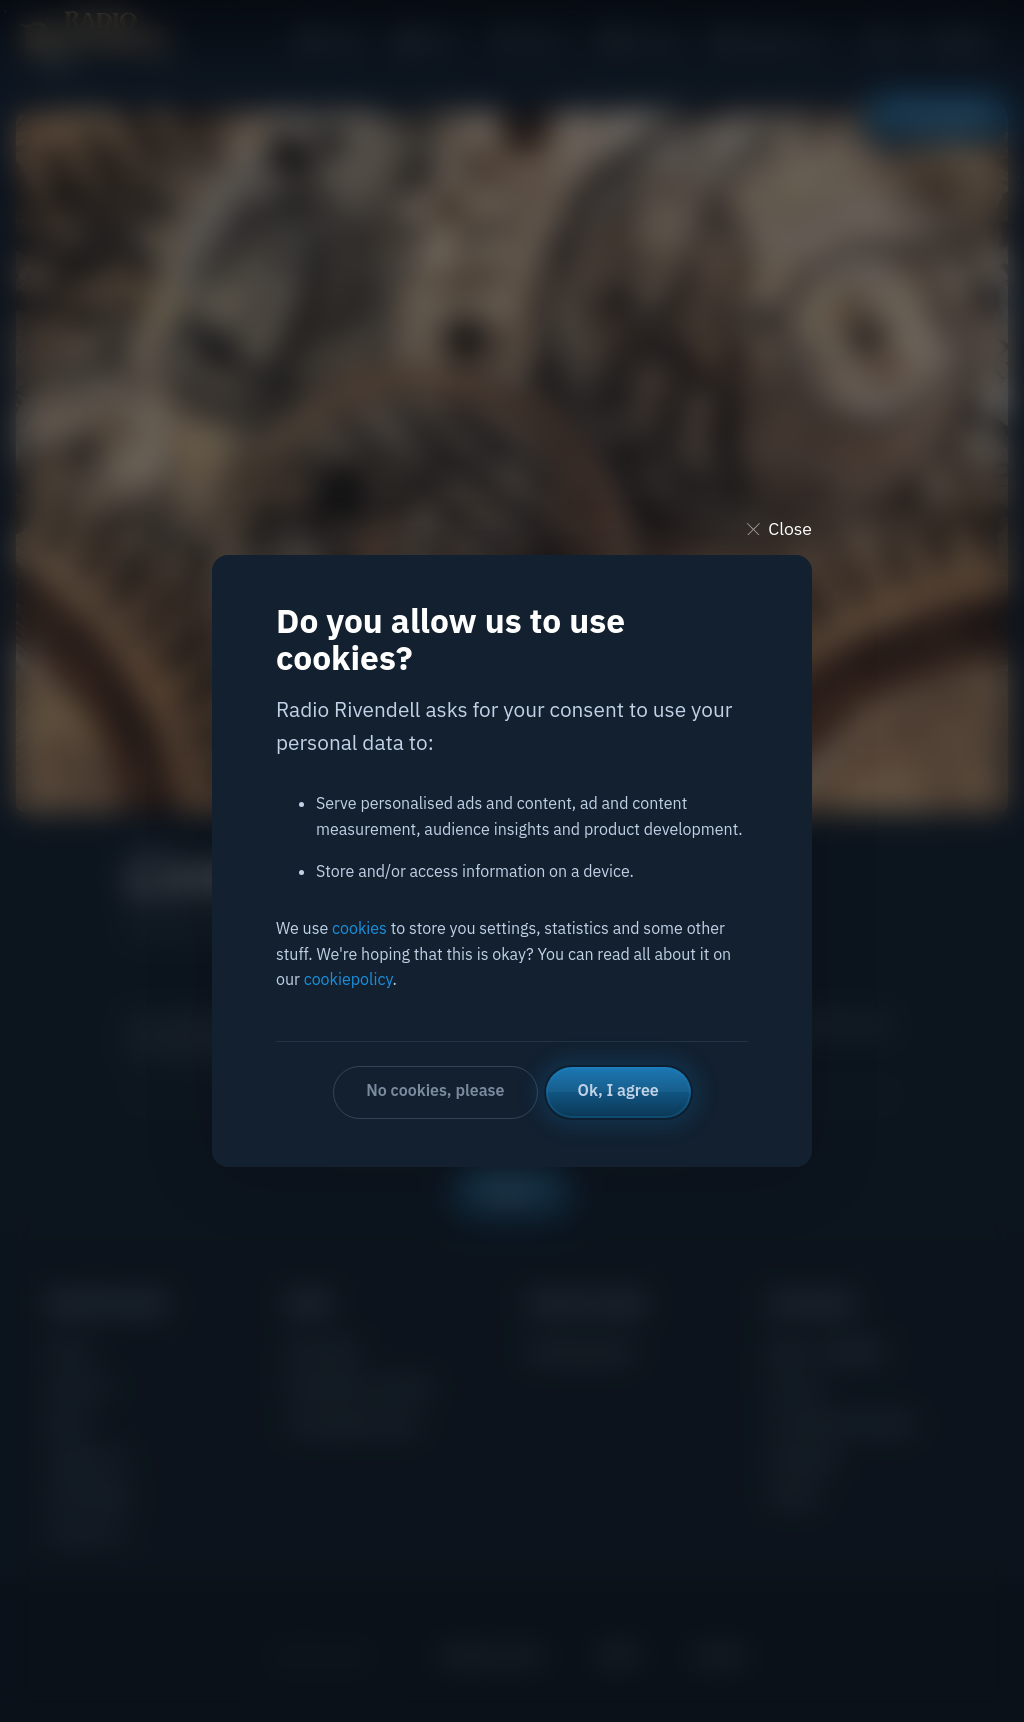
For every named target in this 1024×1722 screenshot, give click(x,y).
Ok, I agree (618, 1090)
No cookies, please (435, 1090)
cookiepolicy (348, 979)
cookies (359, 928)
